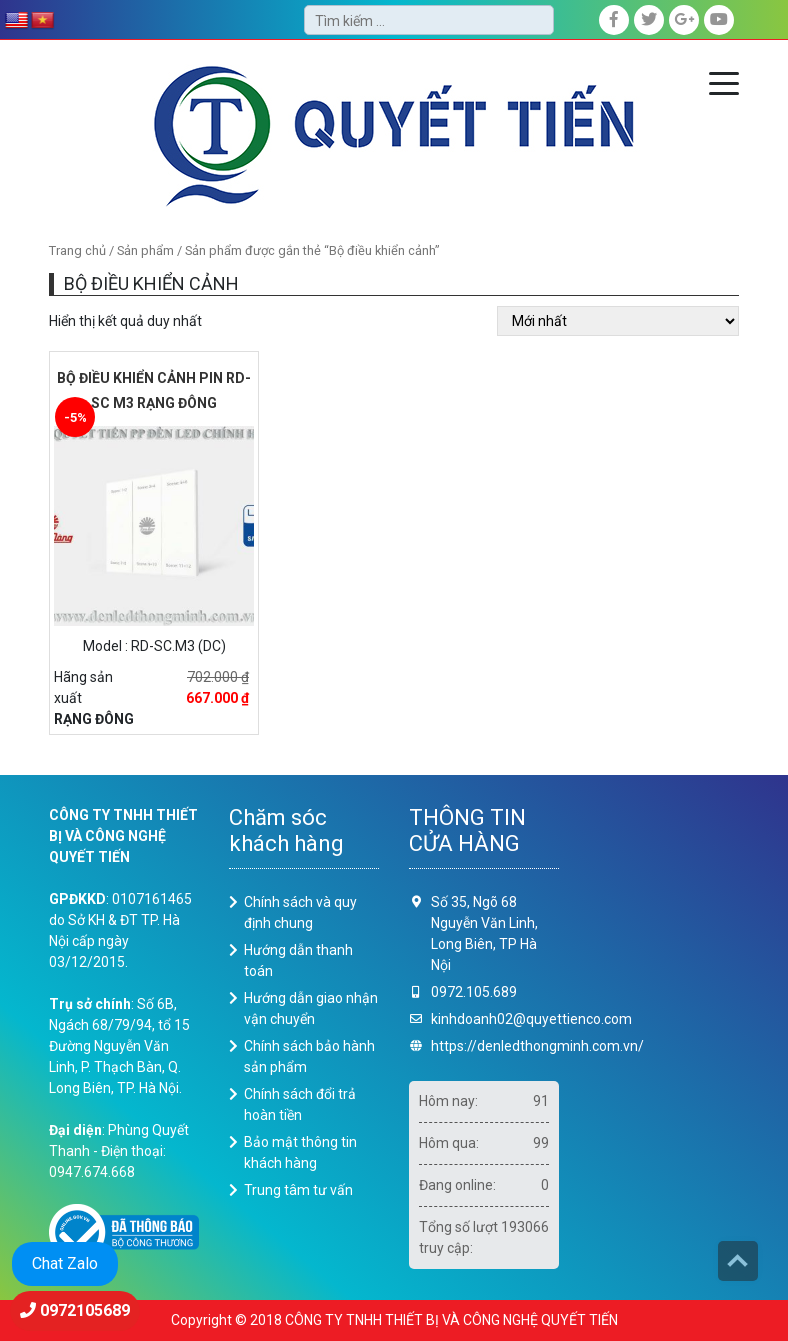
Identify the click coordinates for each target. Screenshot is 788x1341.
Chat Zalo (65, 1263)
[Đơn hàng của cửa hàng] (618, 321)
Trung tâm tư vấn (298, 1190)
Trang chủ (77, 250)
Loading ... (664, 1005)
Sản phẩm (145, 250)
